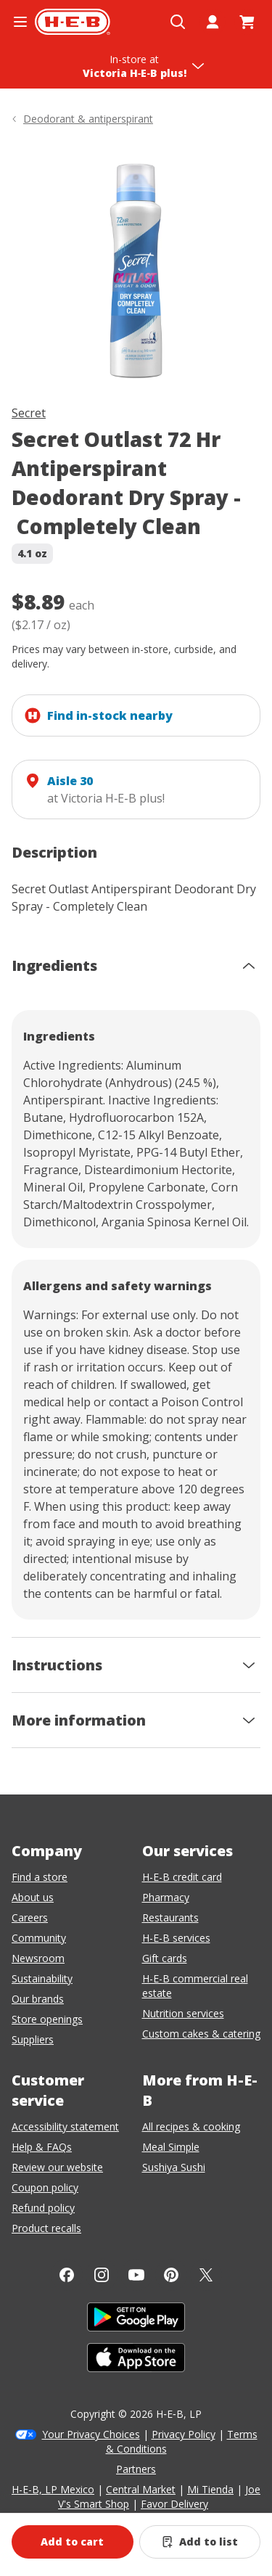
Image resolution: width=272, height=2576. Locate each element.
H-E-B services (176, 1938)
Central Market (141, 2489)
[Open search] (178, 22)
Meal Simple (170, 2147)
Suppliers (33, 2039)
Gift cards (164, 1958)
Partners (136, 2469)
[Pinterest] (171, 2275)
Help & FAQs (42, 2147)
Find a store (39, 1877)
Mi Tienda (210, 2489)
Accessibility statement (65, 2126)
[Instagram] (102, 2275)
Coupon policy (45, 2187)
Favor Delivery (174, 2504)
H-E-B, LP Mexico (53, 2489)
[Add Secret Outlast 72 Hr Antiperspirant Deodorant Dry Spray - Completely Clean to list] (200, 2542)
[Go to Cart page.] (247, 22)
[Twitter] (206, 2275)
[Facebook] (67, 2275)
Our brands (38, 1999)
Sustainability (42, 1978)
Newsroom (38, 1958)
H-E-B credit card (182, 1877)
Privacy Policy (183, 2434)
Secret (29, 413)
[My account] (212, 22)
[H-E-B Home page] (72, 22)
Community (39, 1938)
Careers (30, 1917)
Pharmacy (165, 1897)
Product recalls (46, 2228)
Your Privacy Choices (91, 2434)
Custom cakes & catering (201, 2033)
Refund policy (43, 2208)
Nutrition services (183, 2013)
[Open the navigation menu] (20, 21)
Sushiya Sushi (173, 2167)
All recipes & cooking (191, 2126)
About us (33, 1897)
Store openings (47, 2019)
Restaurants (170, 1917)
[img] (136, 268)
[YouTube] (136, 2275)
